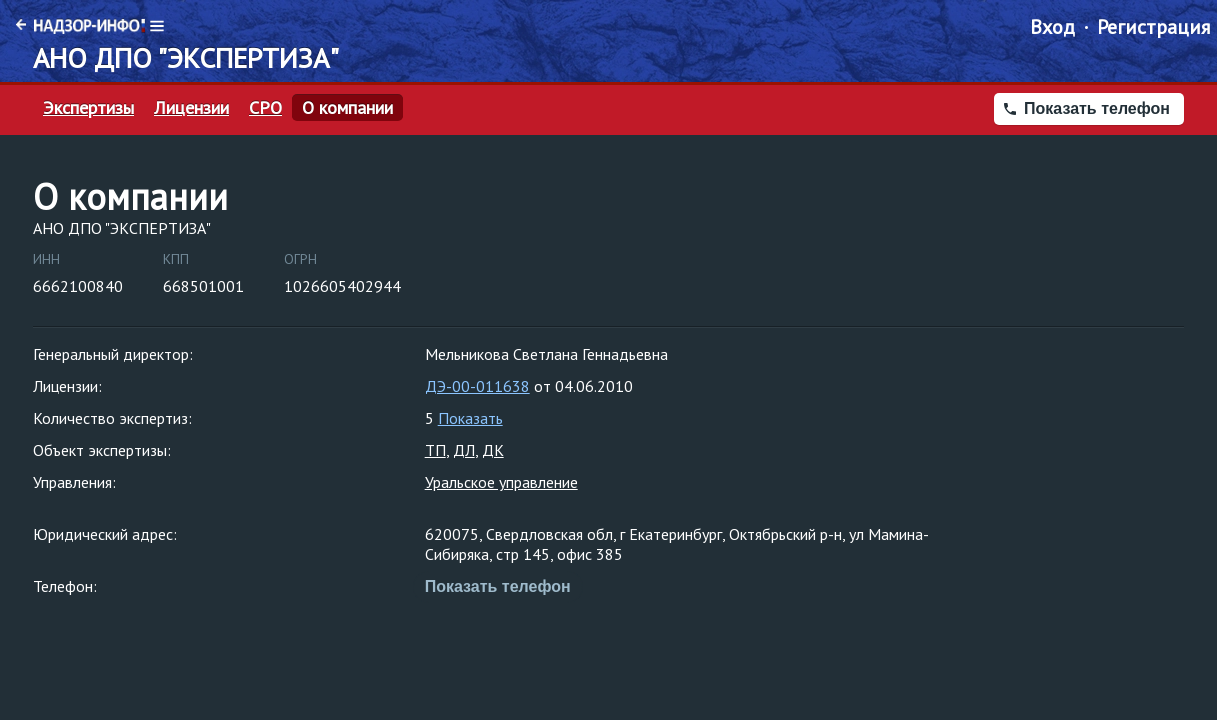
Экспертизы (88, 108)
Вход (1052, 27)
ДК (493, 450)
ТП (435, 450)
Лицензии (191, 108)
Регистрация (1153, 27)
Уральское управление (501, 482)
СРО (265, 108)
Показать (470, 418)
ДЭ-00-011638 (477, 386)
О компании (347, 108)
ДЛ (464, 450)
